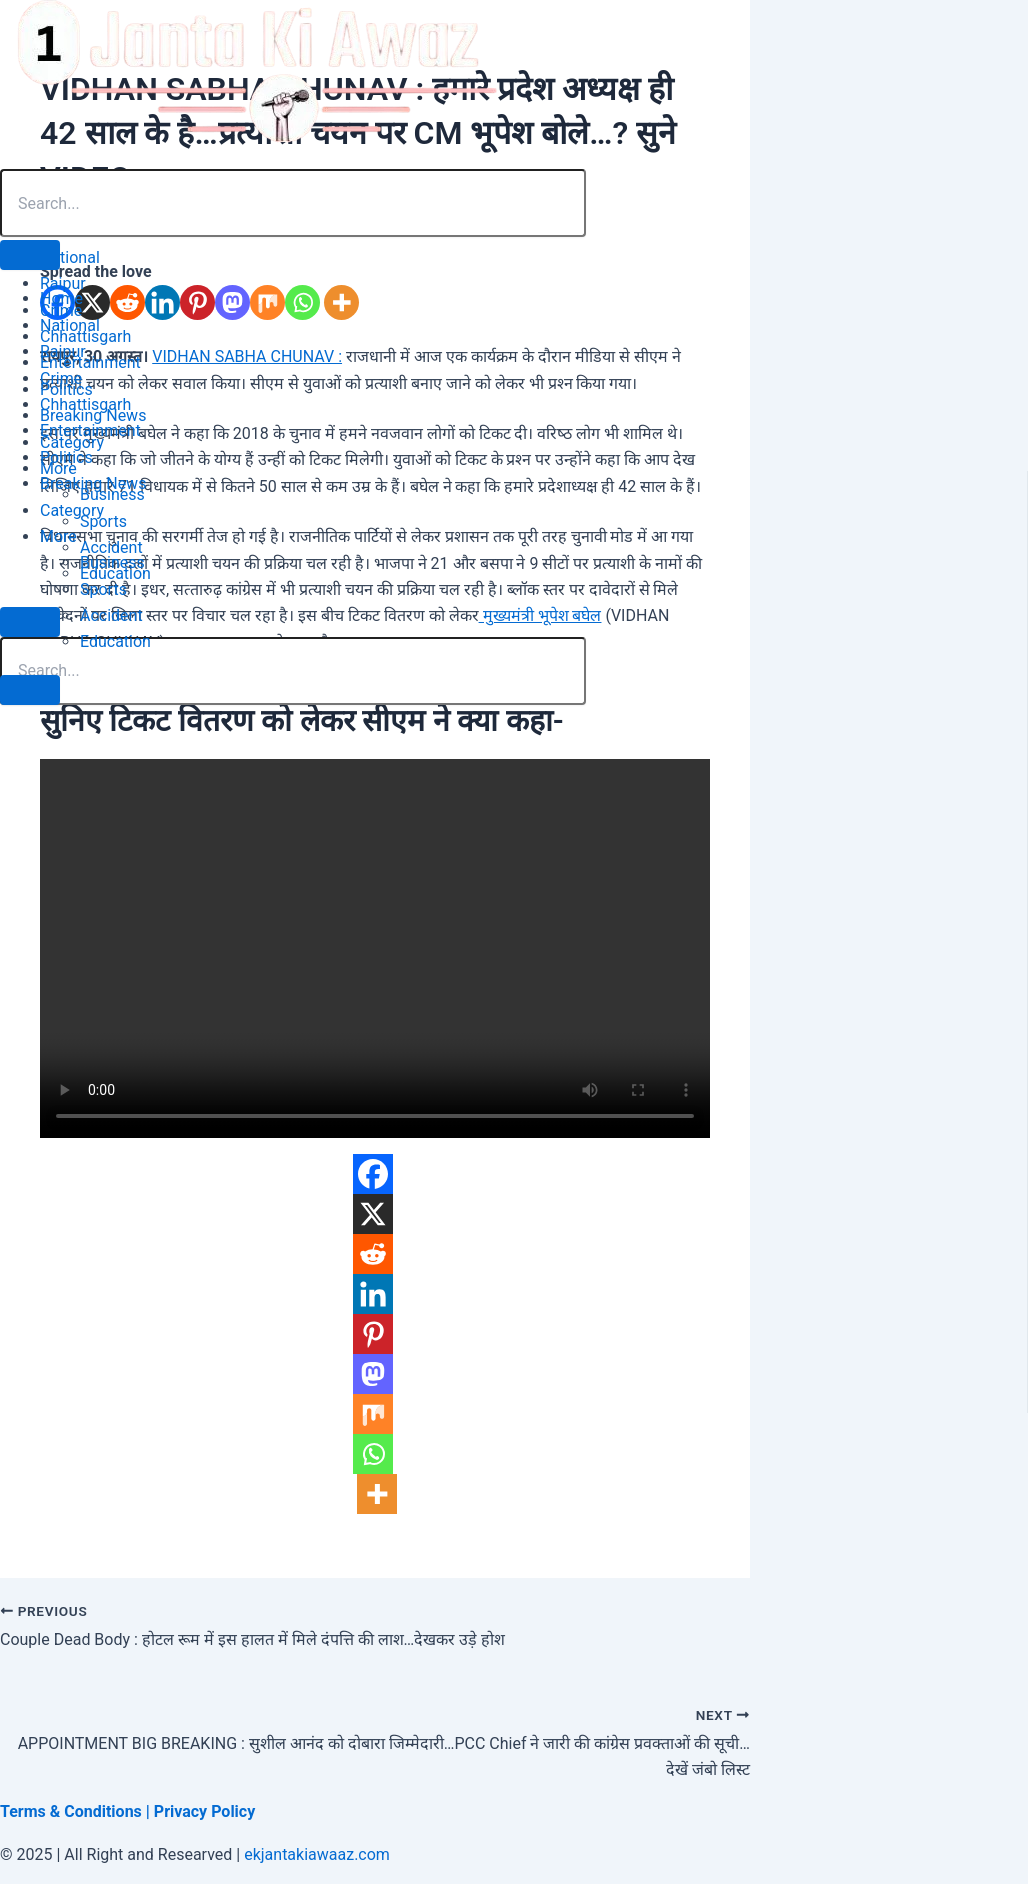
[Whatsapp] (373, 1454)
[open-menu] (30, 255)
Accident (111, 615)
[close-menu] (30, 690)
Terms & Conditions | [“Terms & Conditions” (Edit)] (77, 1811)
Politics (66, 457)
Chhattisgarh (85, 404)
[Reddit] (373, 1254)
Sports (103, 589)
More (58, 536)
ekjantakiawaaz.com (317, 1854)
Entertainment (90, 430)
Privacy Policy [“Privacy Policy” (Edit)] (204, 1811)
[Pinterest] (373, 1334)
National (70, 325)
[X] (373, 1214)
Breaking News (93, 483)
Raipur (63, 351)
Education (115, 641)
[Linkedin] (373, 1294)
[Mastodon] (373, 1374)
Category (72, 510)
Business (112, 562)
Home (61, 298)
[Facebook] (373, 1174)
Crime (61, 378)
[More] (377, 1494)
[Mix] (373, 1414)
